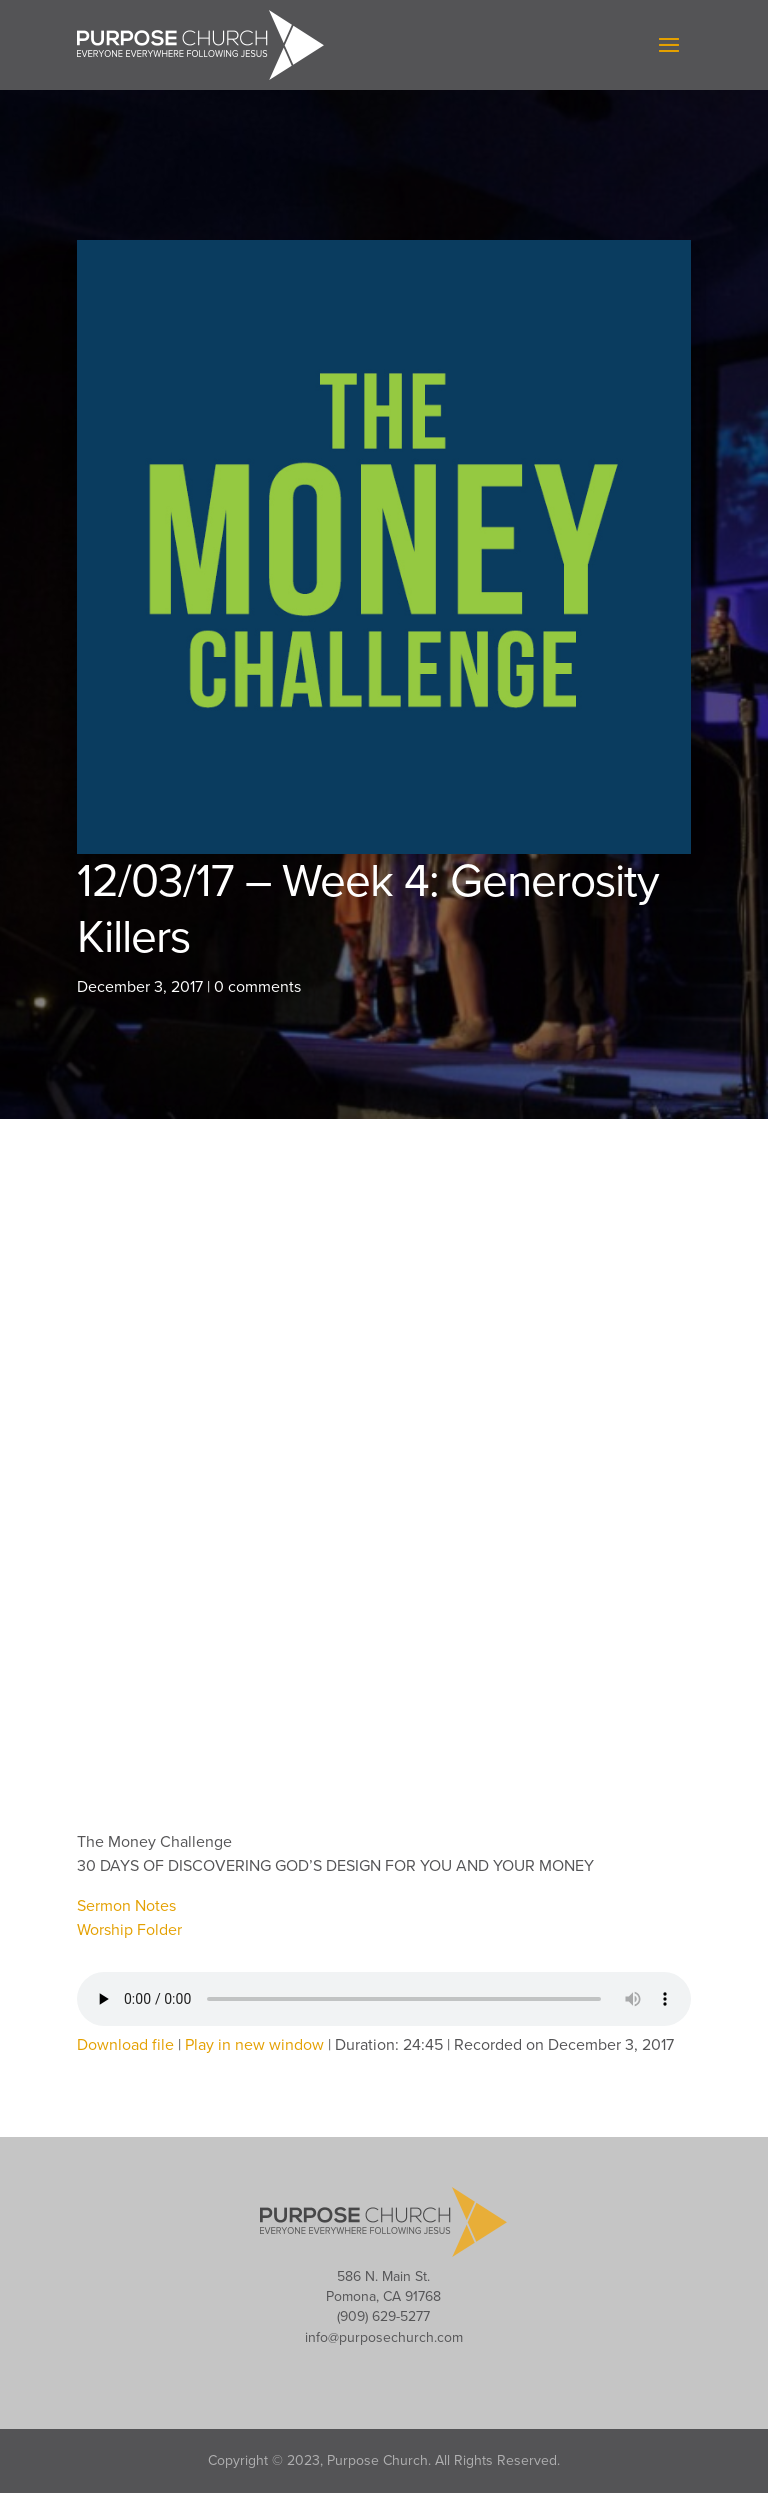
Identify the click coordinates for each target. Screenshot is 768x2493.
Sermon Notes (126, 1906)
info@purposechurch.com (384, 2337)
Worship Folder (129, 1930)
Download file (125, 2045)
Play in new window (254, 2045)
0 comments (257, 987)
